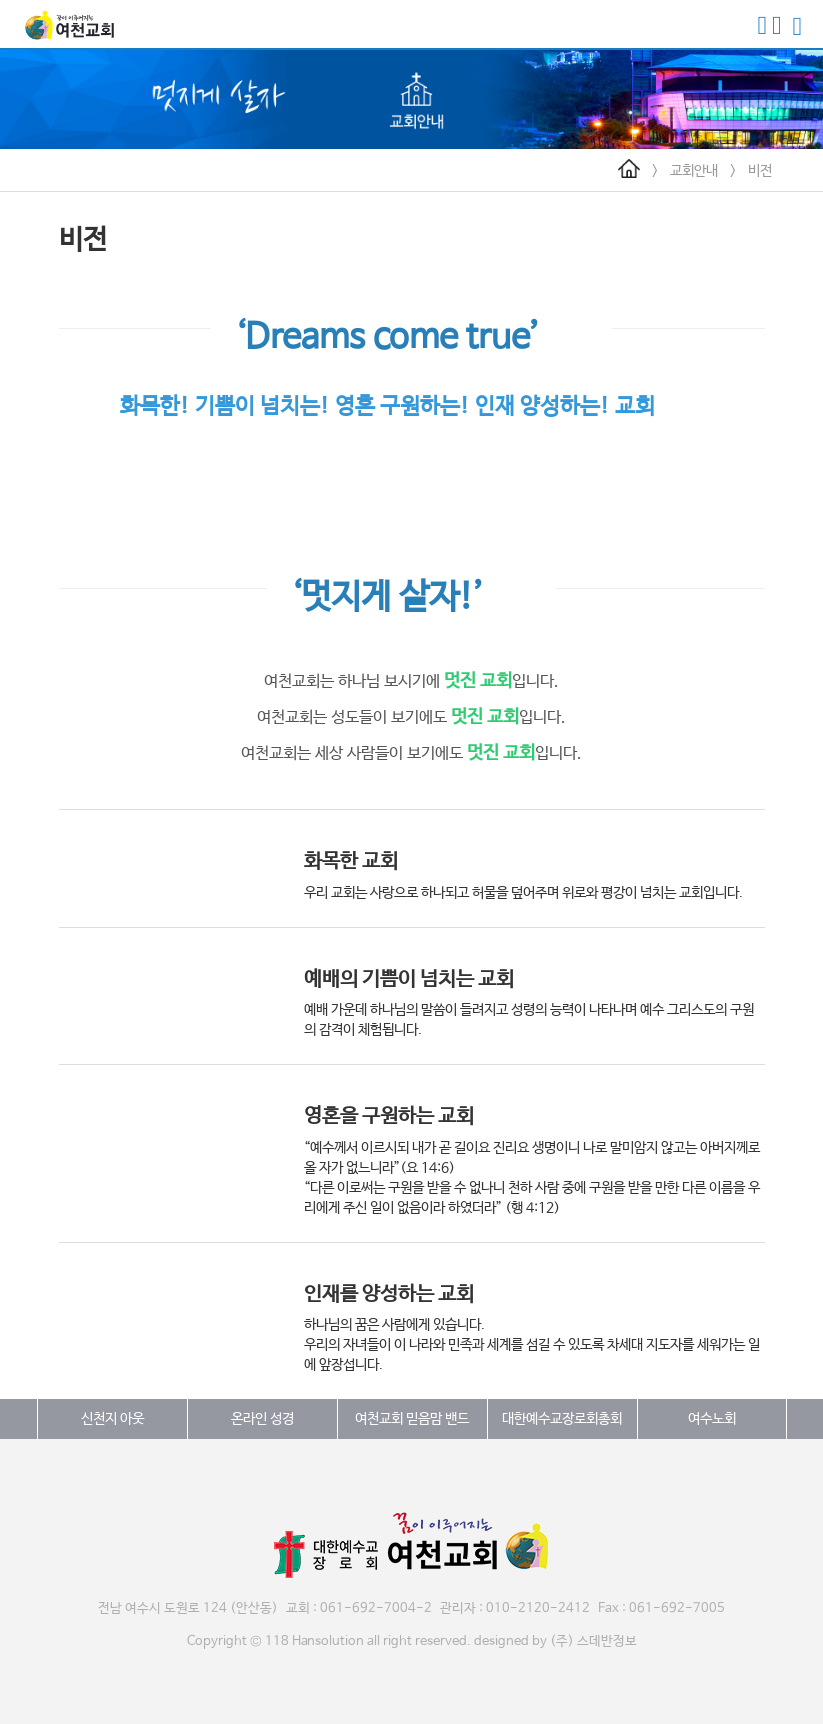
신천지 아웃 (112, 1419)
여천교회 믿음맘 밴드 (412, 1419)
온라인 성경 (262, 1419)
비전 (760, 171)
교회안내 (694, 171)
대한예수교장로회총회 (562, 1419)
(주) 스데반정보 (593, 1641)
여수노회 (712, 1419)
